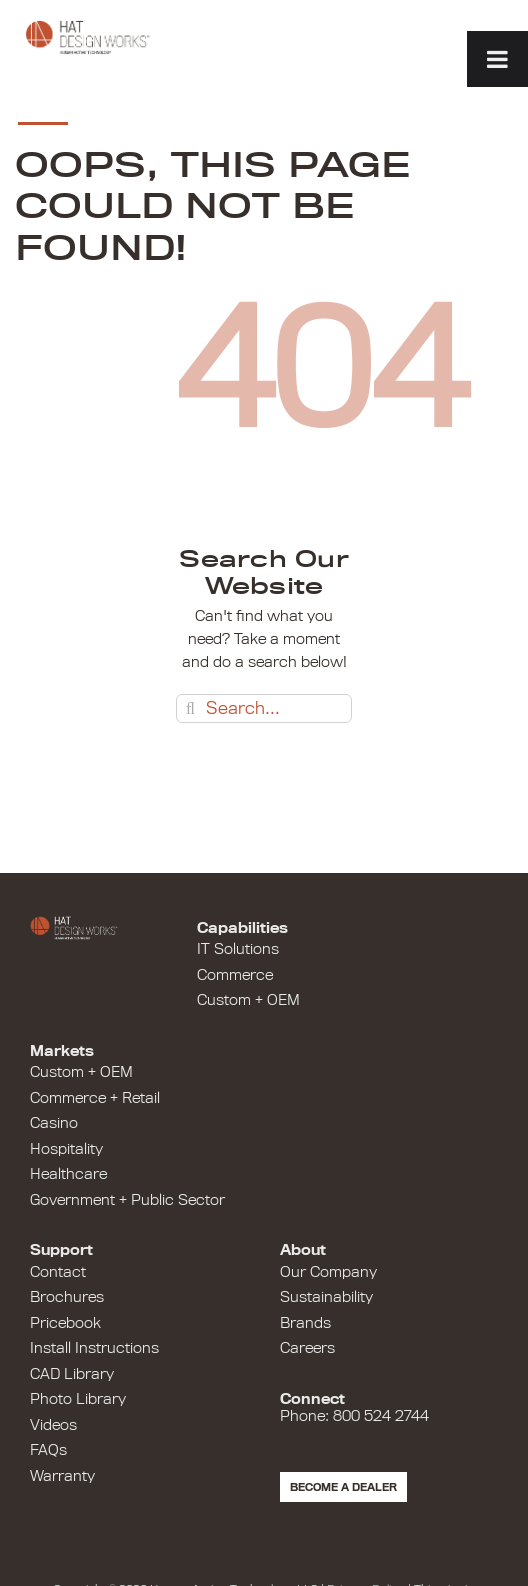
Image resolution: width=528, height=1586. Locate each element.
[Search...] (264, 708)
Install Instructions (94, 1348)
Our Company (328, 1272)
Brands (305, 1323)
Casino (54, 1123)
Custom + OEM (248, 1000)
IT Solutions (238, 949)
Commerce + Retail (95, 1098)
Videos (53, 1425)
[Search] (190, 708)
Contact (58, 1272)
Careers (307, 1348)
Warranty (62, 1476)
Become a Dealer (343, 1487)
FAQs (48, 1450)
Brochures (67, 1297)
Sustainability (326, 1297)
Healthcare (68, 1174)
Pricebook (65, 1323)
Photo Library (78, 1399)
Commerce (235, 975)
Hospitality (66, 1149)
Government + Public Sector (127, 1200)
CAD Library (72, 1374)
